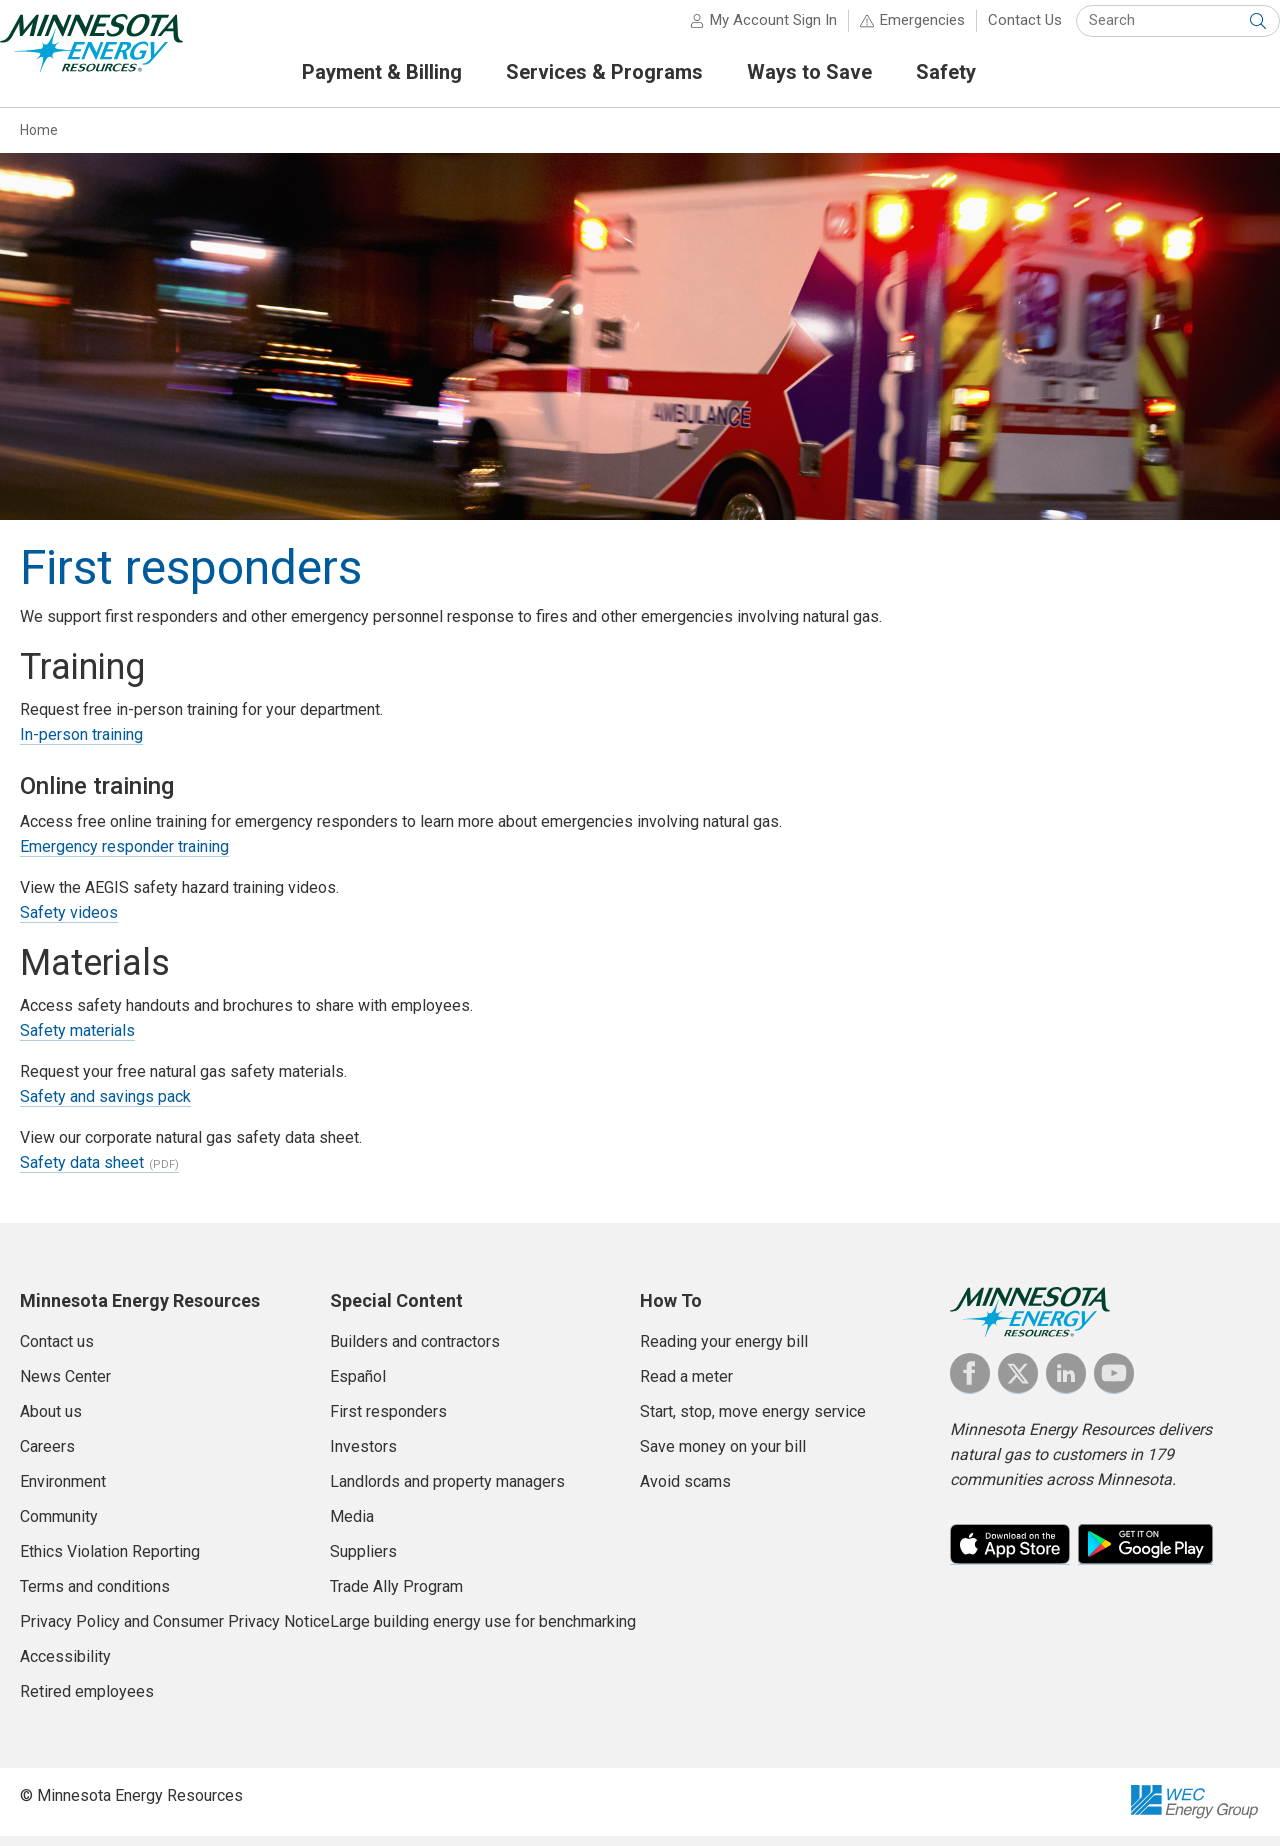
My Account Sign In (754, 30)
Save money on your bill (723, 1455)
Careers (47, 1455)
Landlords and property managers (447, 1490)
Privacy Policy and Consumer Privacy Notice (175, 1630)
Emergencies (903, 30)
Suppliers (363, 1560)
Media (352, 1525)
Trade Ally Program (396, 1595)
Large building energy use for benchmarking (483, 1630)
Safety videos (69, 921)
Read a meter (686, 1385)
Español (358, 1385)
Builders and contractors (415, 1350)
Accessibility (65, 1665)
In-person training (81, 743)
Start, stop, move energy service (753, 1420)
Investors (363, 1455)
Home (39, 139)
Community (59, 1525)
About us (51, 1420)
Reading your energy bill (724, 1350)
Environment (63, 1490)
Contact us (57, 1350)
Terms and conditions (95, 1595)
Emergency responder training (124, 855)
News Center (65, 1385)
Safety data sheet (82, 1171)
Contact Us (1006, 30)
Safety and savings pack (105, 1105)
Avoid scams (685, 1490)
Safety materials (77, 1039)
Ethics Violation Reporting (110, 1560)
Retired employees (87, 1700)
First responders (388, 1420)
